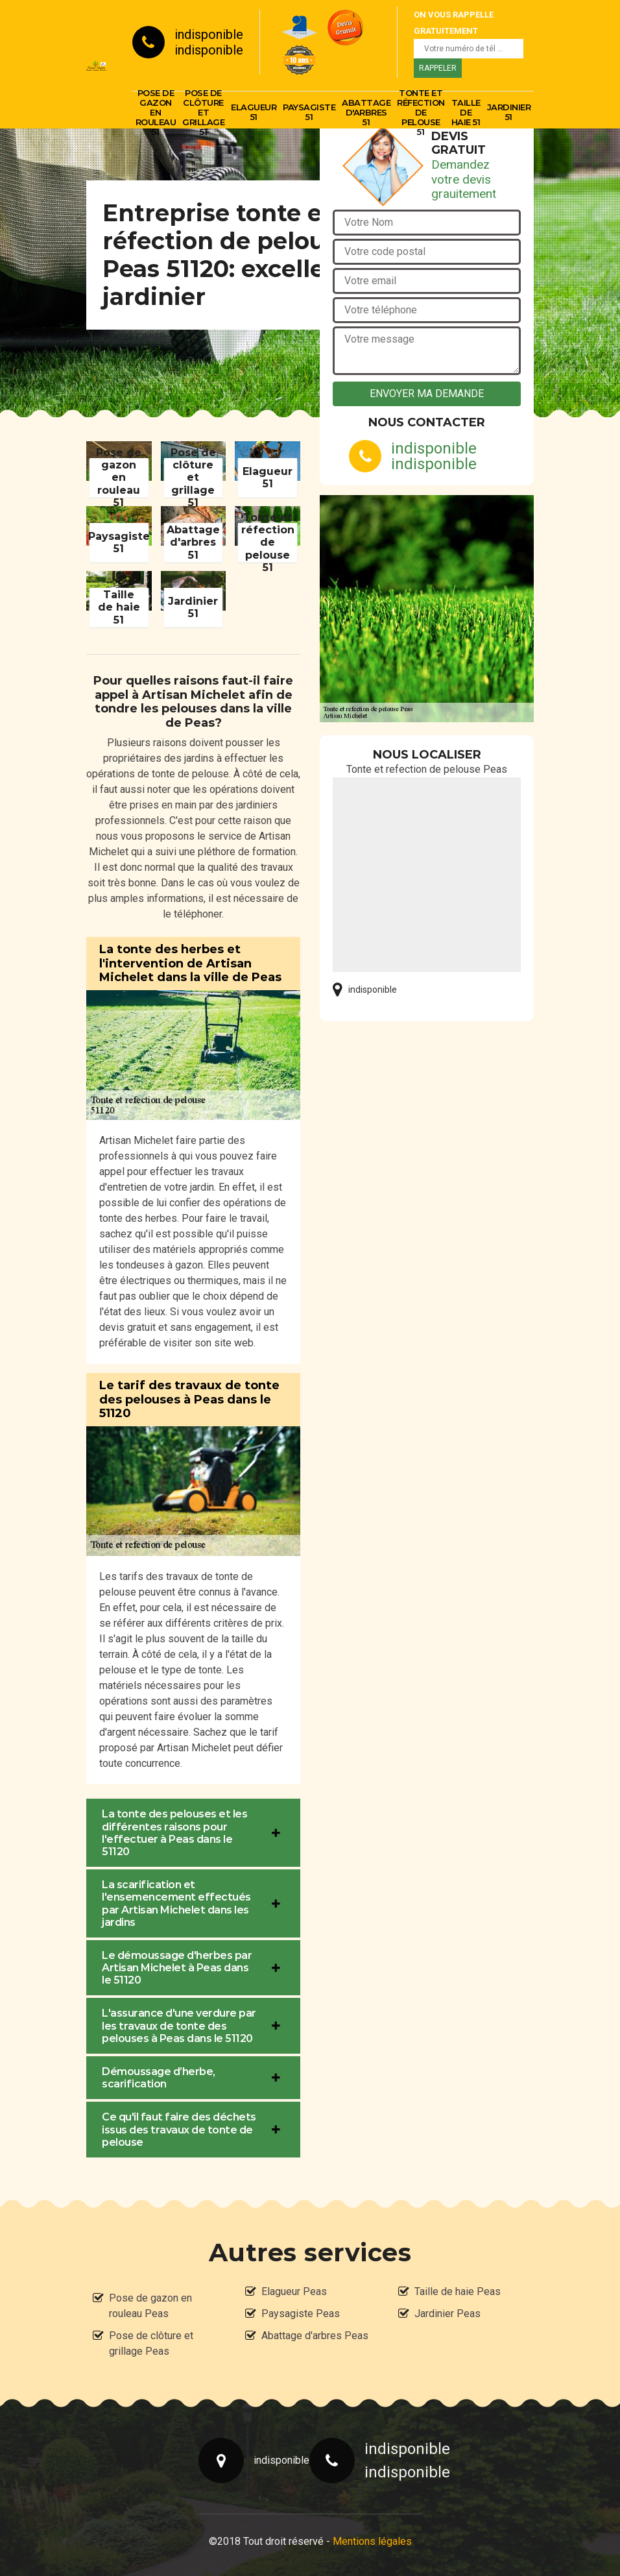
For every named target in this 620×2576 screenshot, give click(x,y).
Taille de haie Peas (457, 2291)
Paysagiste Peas (300, 2313)
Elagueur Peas (294, 2291)
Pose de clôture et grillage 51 (203, 112)
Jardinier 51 (509, 112)
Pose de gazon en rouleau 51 (156, 112)
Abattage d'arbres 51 (366, 112)
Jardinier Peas (447, 2313)
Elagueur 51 (253, 112)
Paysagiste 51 (309, 112)
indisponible (208, 34)
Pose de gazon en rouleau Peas (150, 2306)
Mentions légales (372, 2541)
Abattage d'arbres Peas (314, 2335)
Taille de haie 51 (466, 112)
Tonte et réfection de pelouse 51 (421, 112)
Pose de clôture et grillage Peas (151, 2343)
